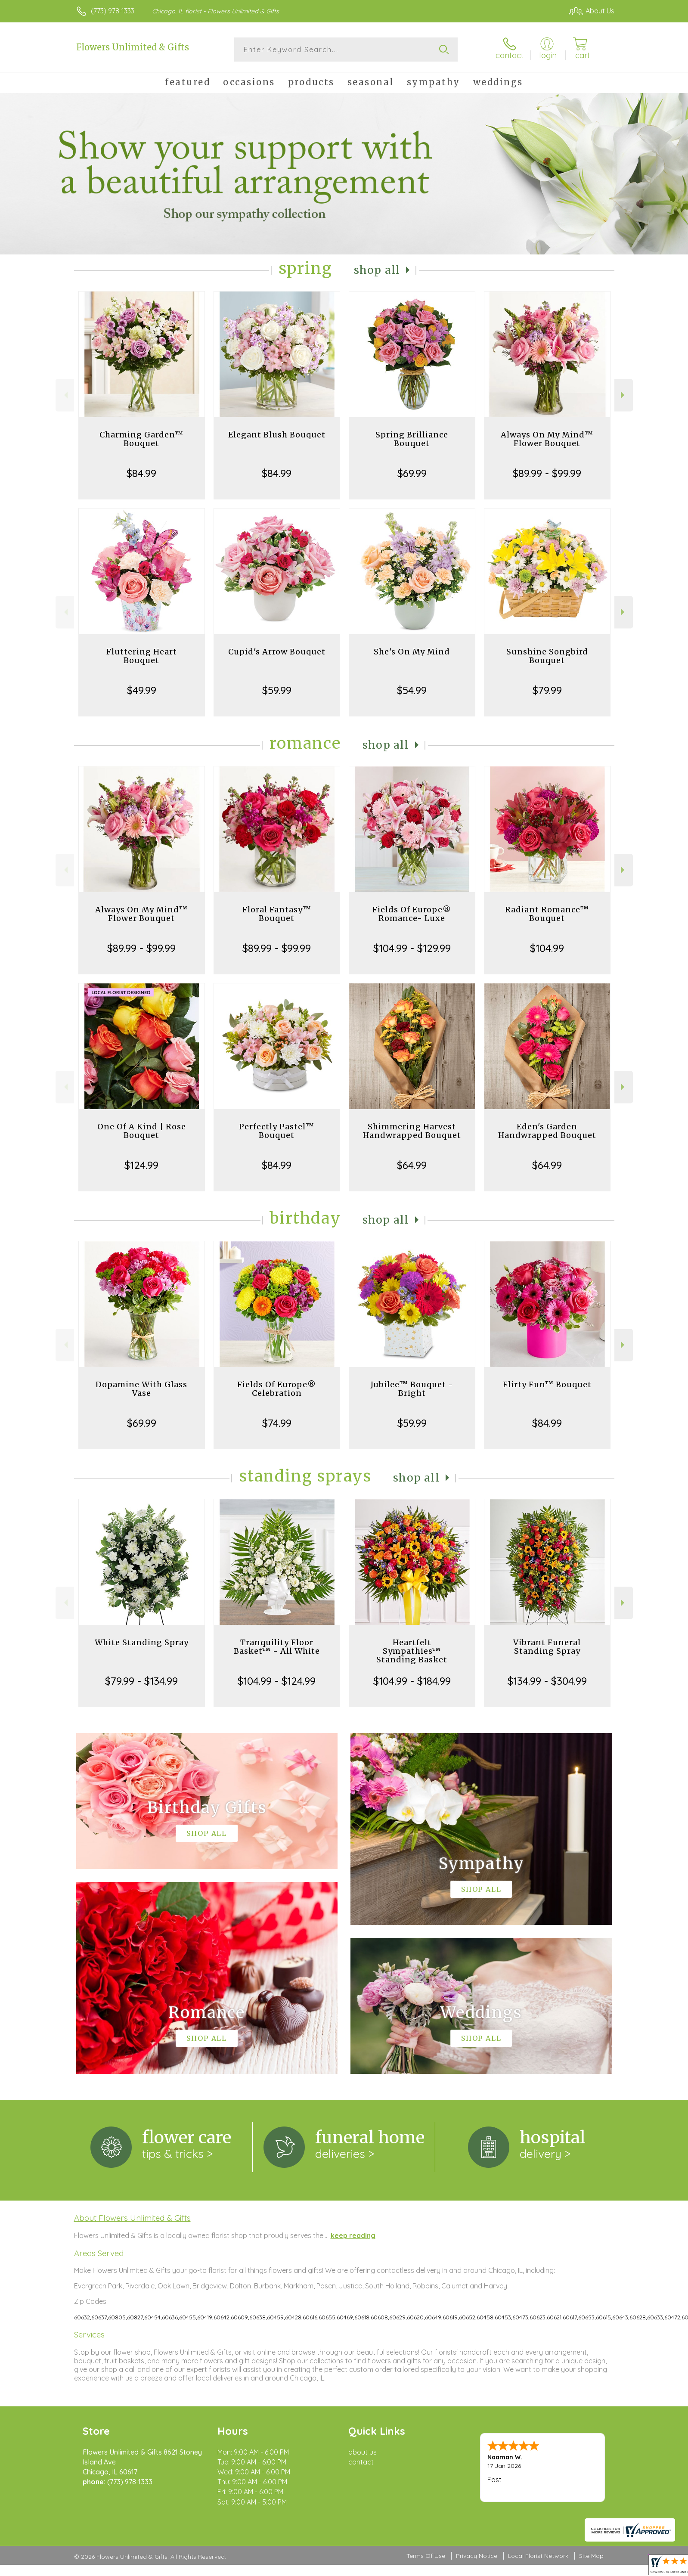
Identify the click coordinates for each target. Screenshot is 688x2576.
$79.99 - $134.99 (141, 1680)
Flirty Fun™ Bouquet (547, 1384)
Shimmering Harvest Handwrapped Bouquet (412, 1131)
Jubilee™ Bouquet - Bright (412, 1388)
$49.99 (141, 690)
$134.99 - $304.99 (547, 1680)
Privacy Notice (476, 2556)
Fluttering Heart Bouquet (141, 656)
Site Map (591, 2556)
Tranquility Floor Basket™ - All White (277, 1646)
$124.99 (141, 1165)
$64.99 (412, 1165)
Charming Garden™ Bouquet (141, 439)
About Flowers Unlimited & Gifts (132, 2218)
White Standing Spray (142, 1642)
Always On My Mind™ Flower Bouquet (547, 439)
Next (623, 395)
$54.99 (412, 690)
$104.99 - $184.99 (412, 1680)
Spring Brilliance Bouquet (411, 439)
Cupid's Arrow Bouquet (276, 652)
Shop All (377, 270)
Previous (65, 395)
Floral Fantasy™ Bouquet (276, 914)
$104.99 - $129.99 (412, 948)
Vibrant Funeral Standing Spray (547, 1646)
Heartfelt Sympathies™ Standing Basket (411, 1651)
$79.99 (547, 690)
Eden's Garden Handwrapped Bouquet (547, 1131)
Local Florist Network (538, 2556)
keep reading (353, 2235)
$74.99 (276, 1423)
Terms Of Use (425, 2556)
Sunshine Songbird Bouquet (547, 656)
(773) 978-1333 (112, 10)
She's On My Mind (412, 652)
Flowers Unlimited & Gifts (132, 47)
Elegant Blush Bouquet (276, 435)
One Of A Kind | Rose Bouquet (141, 1131)
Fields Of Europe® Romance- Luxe (411, 914)
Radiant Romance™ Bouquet (547, 914)
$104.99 (547, 948)
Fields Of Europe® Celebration (276, 1388)
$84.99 (141, 473)
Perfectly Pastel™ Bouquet (276, 1131)
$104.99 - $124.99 (277, 1680)
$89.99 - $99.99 (547, 473)
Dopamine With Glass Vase (141, 1388)
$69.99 (412, 473)
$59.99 (276, 690)
